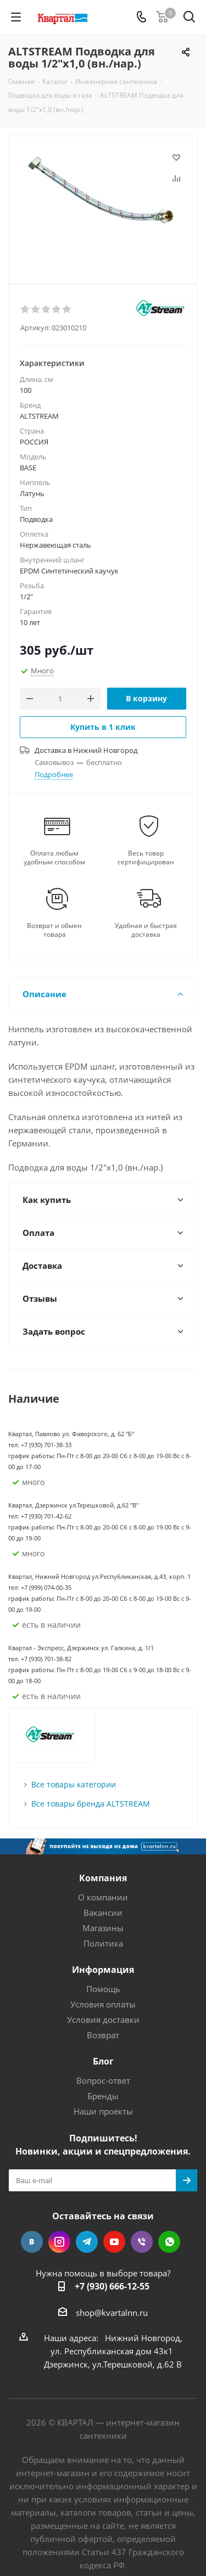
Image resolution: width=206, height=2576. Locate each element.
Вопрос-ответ (103, 2080)
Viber (142, 2242)
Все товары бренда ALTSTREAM (90, 1803)
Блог (103, 2061)
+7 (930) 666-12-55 (112, 2286)
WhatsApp (169, 2242)
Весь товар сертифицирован (146, 858)
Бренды (103, 2095)
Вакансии (103, 1912)
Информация (103, 1970)
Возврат (103, 2034)
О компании (103, 1897)
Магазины (103, 1927)
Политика (103, 1943)
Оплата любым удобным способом (54, 858)
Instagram (59, 2242)
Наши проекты (103, 2111)
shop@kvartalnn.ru (112, 2312)
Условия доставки (103, 2019)
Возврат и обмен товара (54, 930)
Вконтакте (32, 2242)
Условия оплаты (103, 2004)
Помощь (103, 1988)
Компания (103, 1878)
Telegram (87, 2242)
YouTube (114, 2242)
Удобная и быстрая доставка (146, 930)
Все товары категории (73, 1784)
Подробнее (54, 774)
